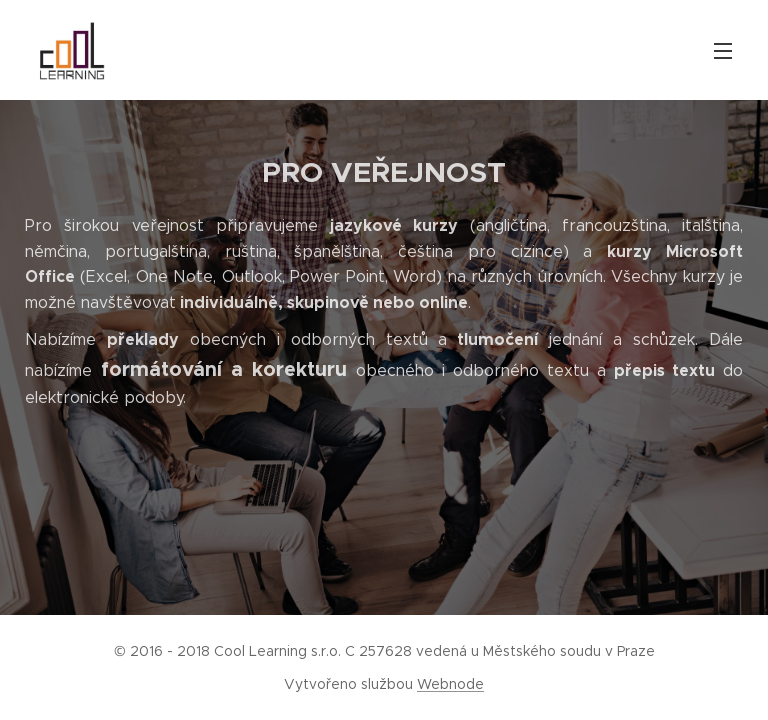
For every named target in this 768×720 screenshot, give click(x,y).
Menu (723, 51)
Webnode (450, 684)
